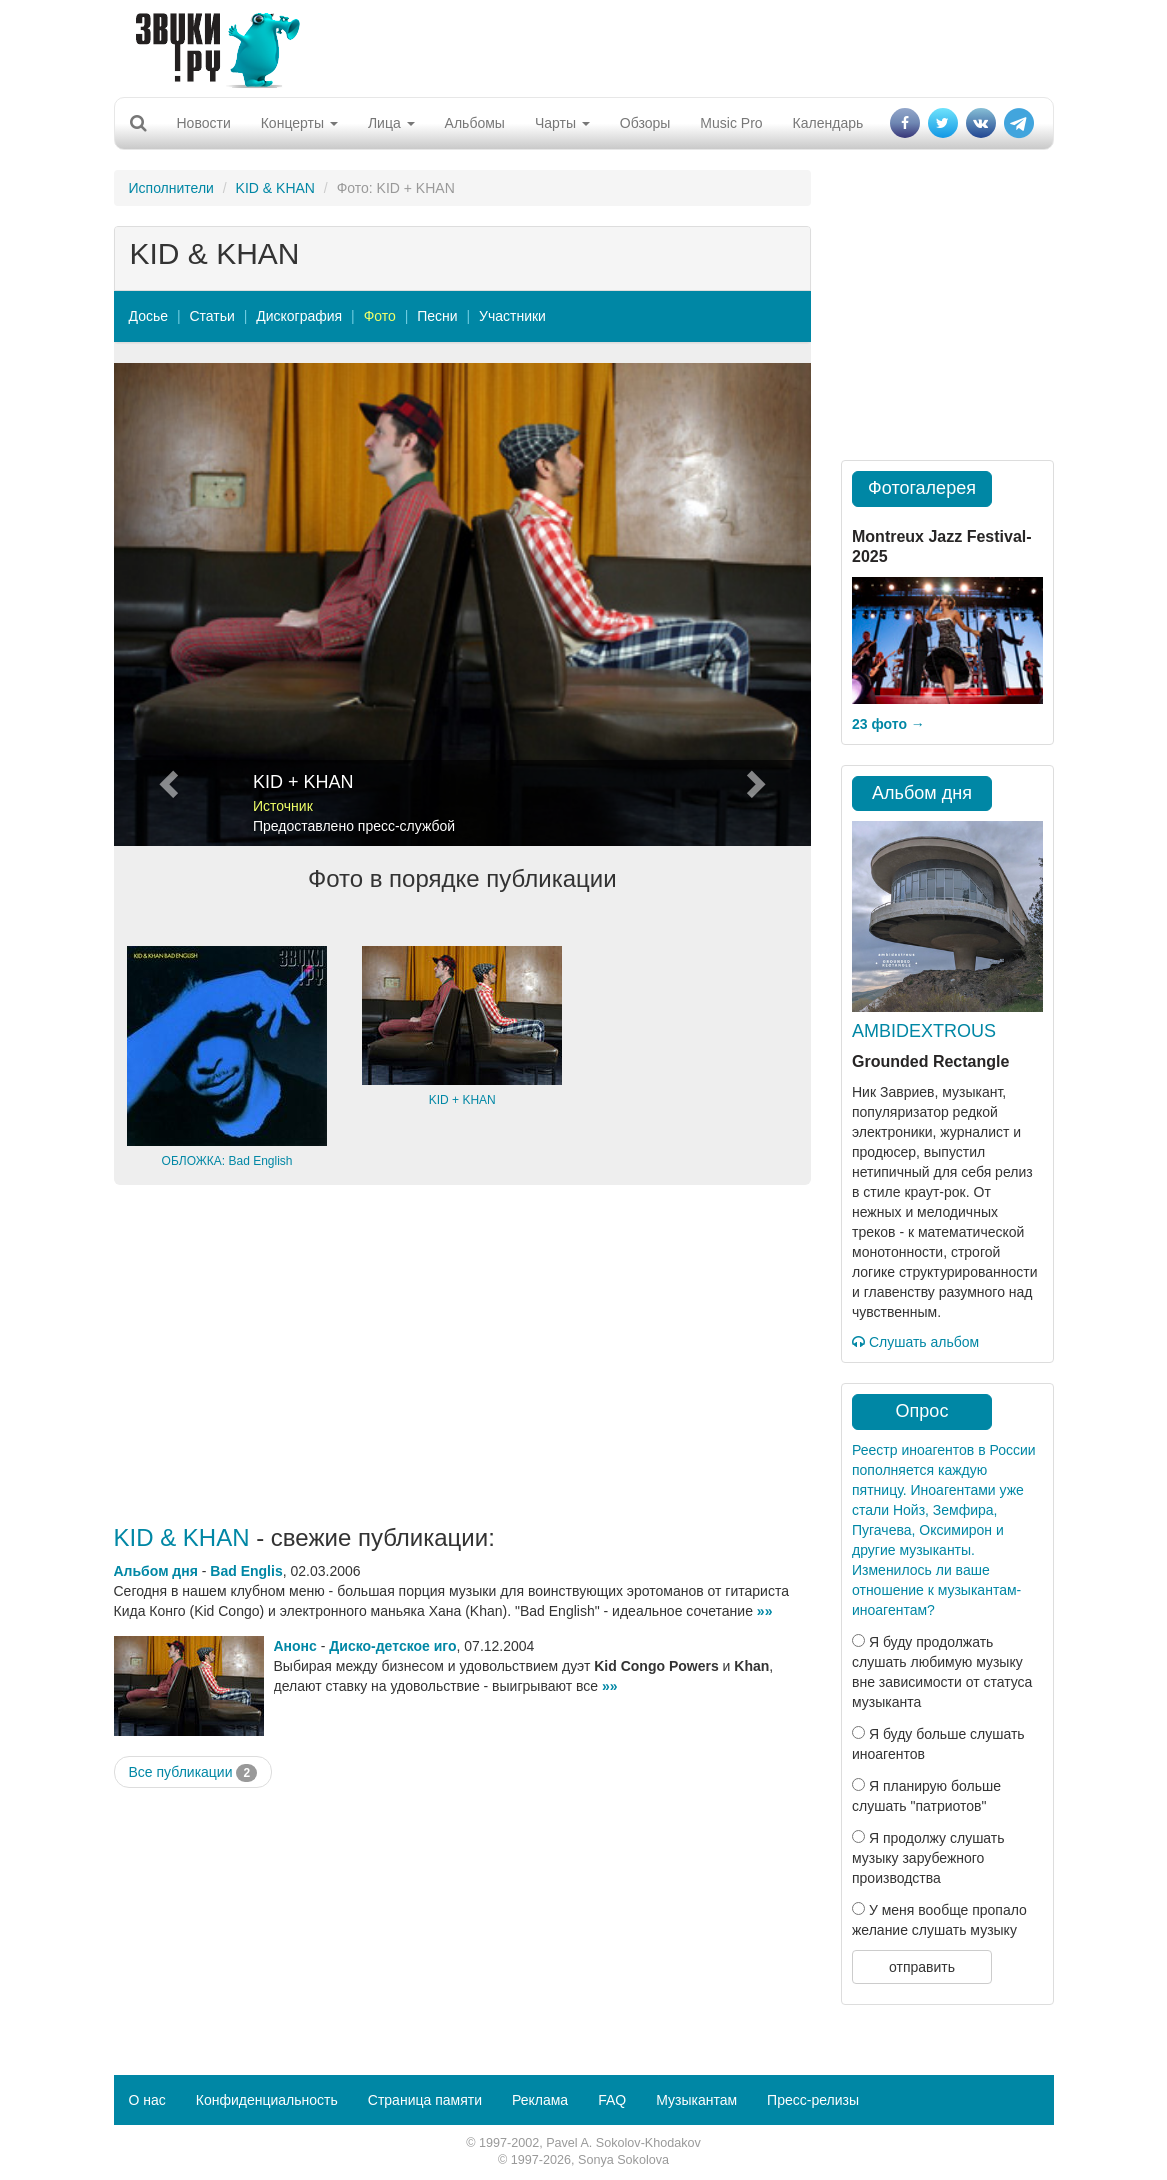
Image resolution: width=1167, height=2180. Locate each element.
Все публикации (193, 1773)
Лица (391, 123)
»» (765, 1611)
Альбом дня (156, 1571)
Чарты (562, 123)
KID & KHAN (275, 188)
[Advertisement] (576, 45)
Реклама (540, 2100)
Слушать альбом (915, 1342)
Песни (437, 316)
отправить (922, 1967)
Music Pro (731, 123)
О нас (147, 2100)
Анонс (295, 1646)
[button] (166, 604)
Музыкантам (696, 2100)
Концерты (299, 123)
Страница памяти (425, 2100)
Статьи (211, 316)
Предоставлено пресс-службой (354, 826)
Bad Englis (246, 1571)
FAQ (612, 2100)
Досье (149, 316)
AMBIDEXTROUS (924, 1031)
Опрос (922, 1411)
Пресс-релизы (813, 2100)
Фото (380, 316)
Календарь (828, 123)
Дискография (299, 316)
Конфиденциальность (267, 2100)
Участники (512, 316)
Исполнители (171, 188)
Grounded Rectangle (930, 1061)
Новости (204, 123)
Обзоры (645, 123)
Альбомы (475, 123)
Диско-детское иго (392, 1646)
